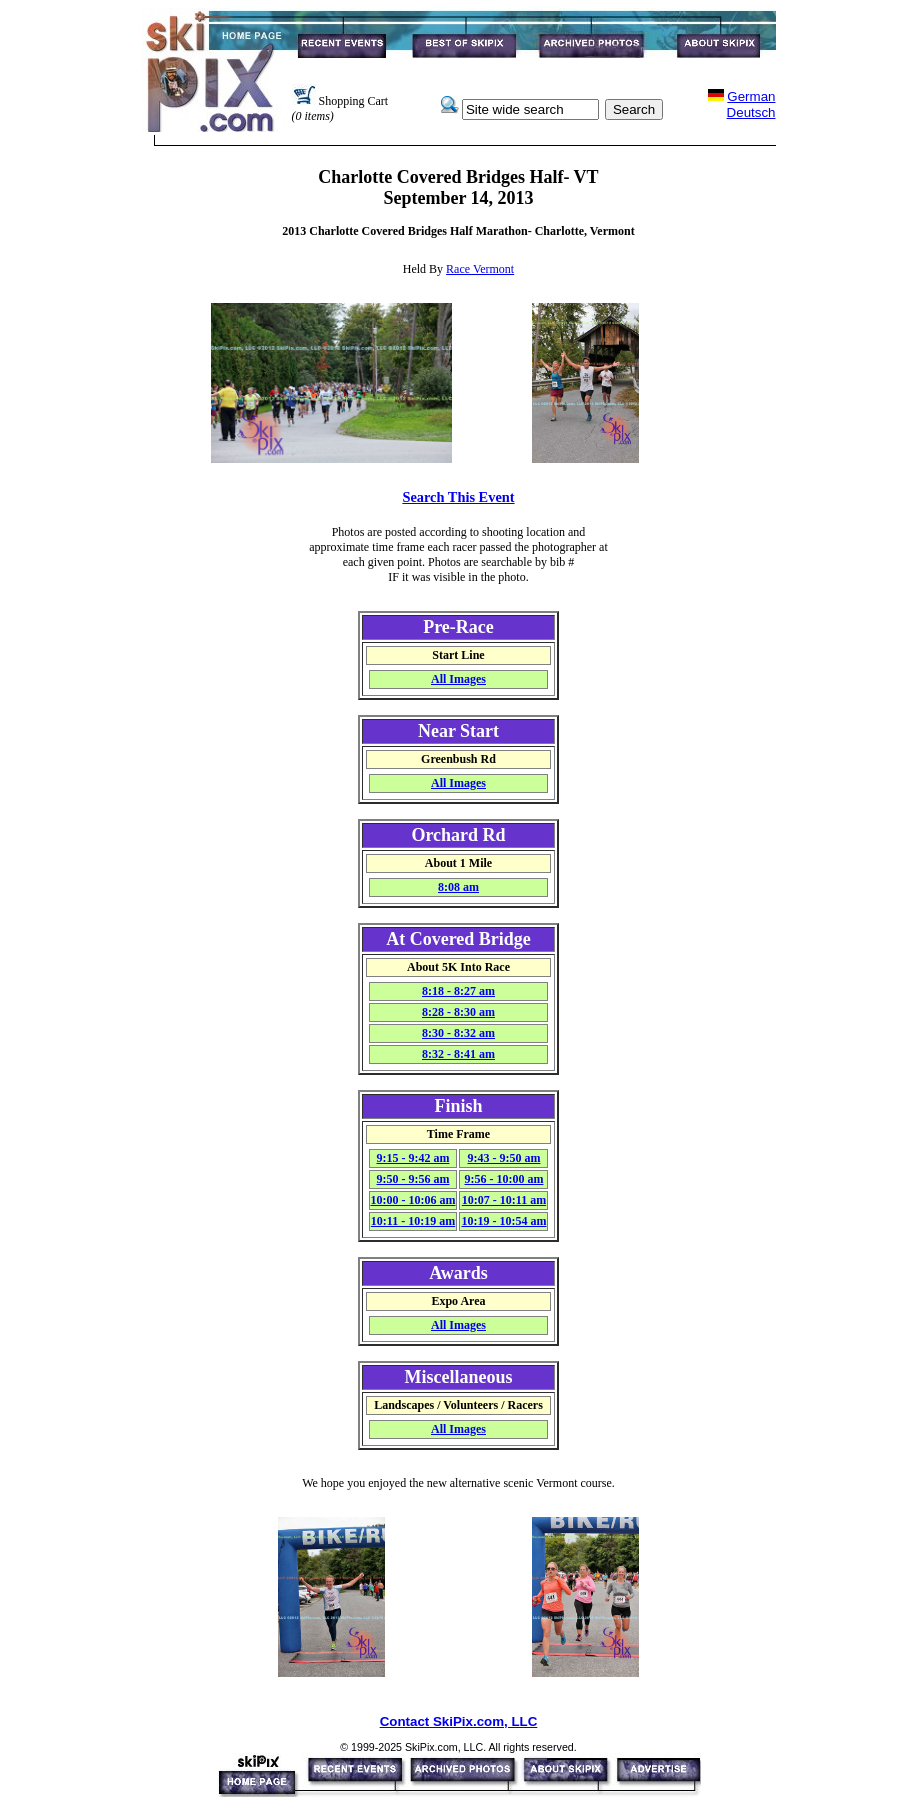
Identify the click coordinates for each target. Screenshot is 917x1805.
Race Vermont (480, 269)
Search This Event (458, 497)
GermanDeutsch (751, 104)
